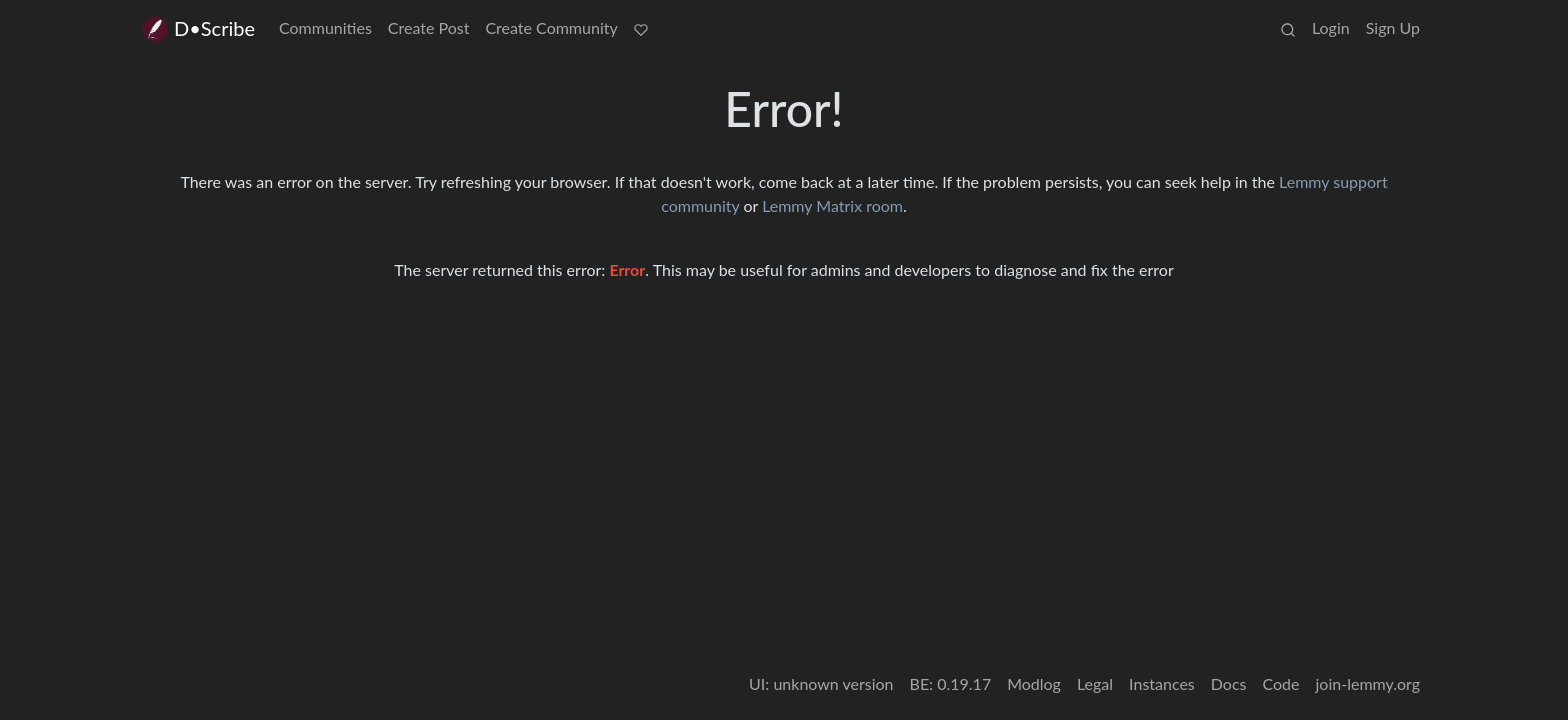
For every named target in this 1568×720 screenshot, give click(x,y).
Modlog (1034, 683)
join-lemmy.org (1368, 683)
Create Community (551, 27)
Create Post (429, 27)
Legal (1095, 683)
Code (1281, 683)
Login (1331, 27)
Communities (325, 27)
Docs (1229, 683)
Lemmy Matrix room (832, 205)
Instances (1162, 683)
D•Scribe (197, 28)
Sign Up (1393, 27)
